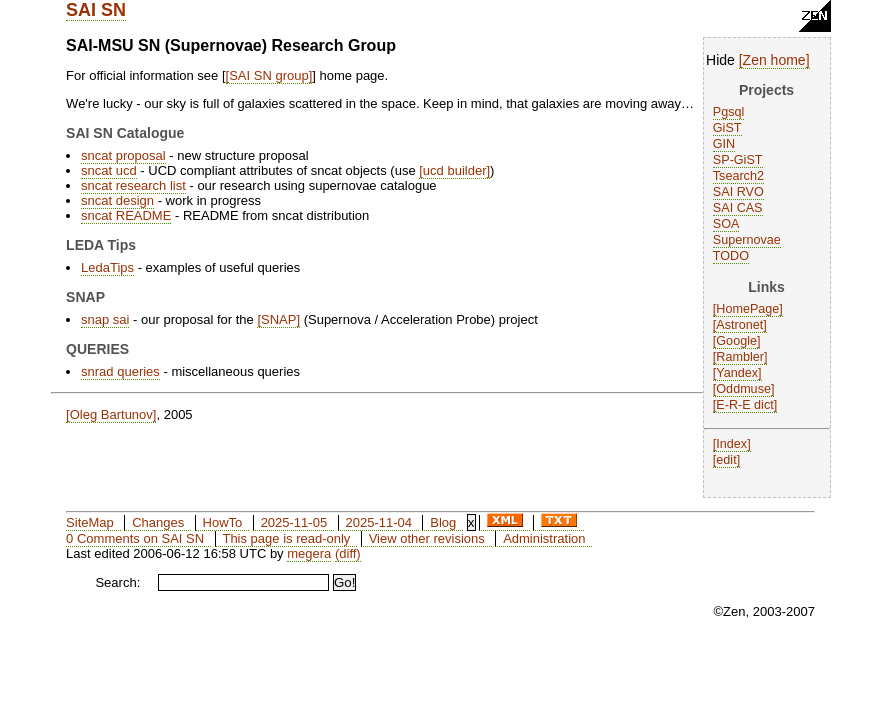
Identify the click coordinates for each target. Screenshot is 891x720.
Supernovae (747, 240)
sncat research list (133, 185)
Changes (158, 522)
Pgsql (729, 112)
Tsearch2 (738, 176)
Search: (117, 582)
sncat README (126, 215)
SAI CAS (738, 208)
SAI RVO (738, 192)
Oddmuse (743, 389)
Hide (720, 60)
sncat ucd (109, 170)
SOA (726, 224)
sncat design (117, 200)
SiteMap (90, 522)
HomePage (747, 309)
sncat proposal (123, 155)
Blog (443, 522)
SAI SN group (269, 75)
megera (309, 553)
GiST (727, 128)
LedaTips (107, 267)
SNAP (278, 319)
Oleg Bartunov (111, 414)
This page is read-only (286, 538)
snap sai (105, 319)
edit (726, 460)
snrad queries (120, 371)
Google (736, 341)
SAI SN (96, 10)
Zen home (774, 60)
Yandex (737, 373)
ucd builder (455, 170)
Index (731, 444)
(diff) (348, 553)
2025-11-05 (294, 522)
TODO (731, 256)
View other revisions (427, 538)
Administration (544, 538)
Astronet (739, 325)
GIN (724, 144)
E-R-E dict (744, 405)
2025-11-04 (378, 522)
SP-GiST (738, 160)
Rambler (740, 357)
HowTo (223, 522)
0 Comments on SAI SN (135, 538)
